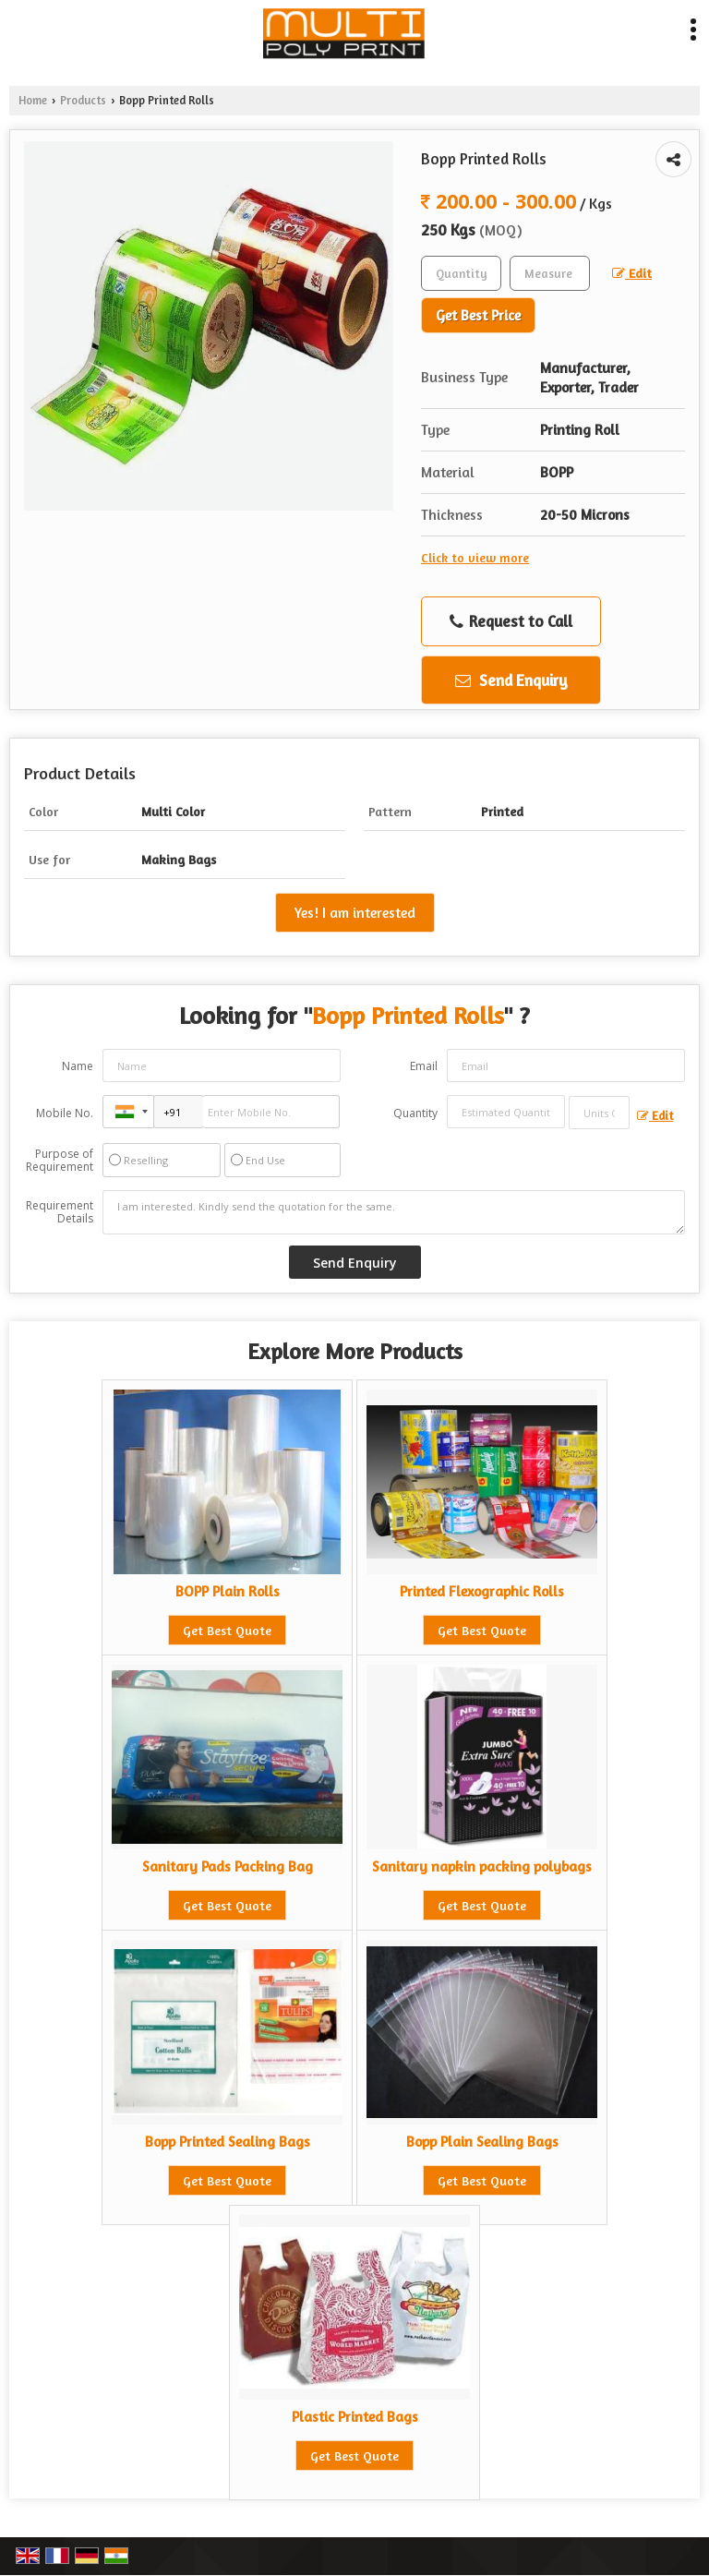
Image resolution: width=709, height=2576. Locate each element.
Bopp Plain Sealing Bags (482, 2141)
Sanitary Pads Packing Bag (227, 1866)
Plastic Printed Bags (355, 2417)
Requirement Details (59, 1212)
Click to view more (475, 557)
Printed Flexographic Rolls (482, 1591)
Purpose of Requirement (59, 1161)
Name (77, 1066)
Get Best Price (478, 315)
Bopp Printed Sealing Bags (227, 2141)
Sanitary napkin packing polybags (482, 1866)
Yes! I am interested (354, 912)
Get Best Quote (227, 1630)
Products (83, 100)
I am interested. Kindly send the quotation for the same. (393, 1212)
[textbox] (550, 273)
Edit (632, 273)
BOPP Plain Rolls (227, 1591)
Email (424, 1066)
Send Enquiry (511, 680)
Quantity (415, 1113)
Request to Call (511, 621)
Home (32, 100)
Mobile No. (64, 1113)
